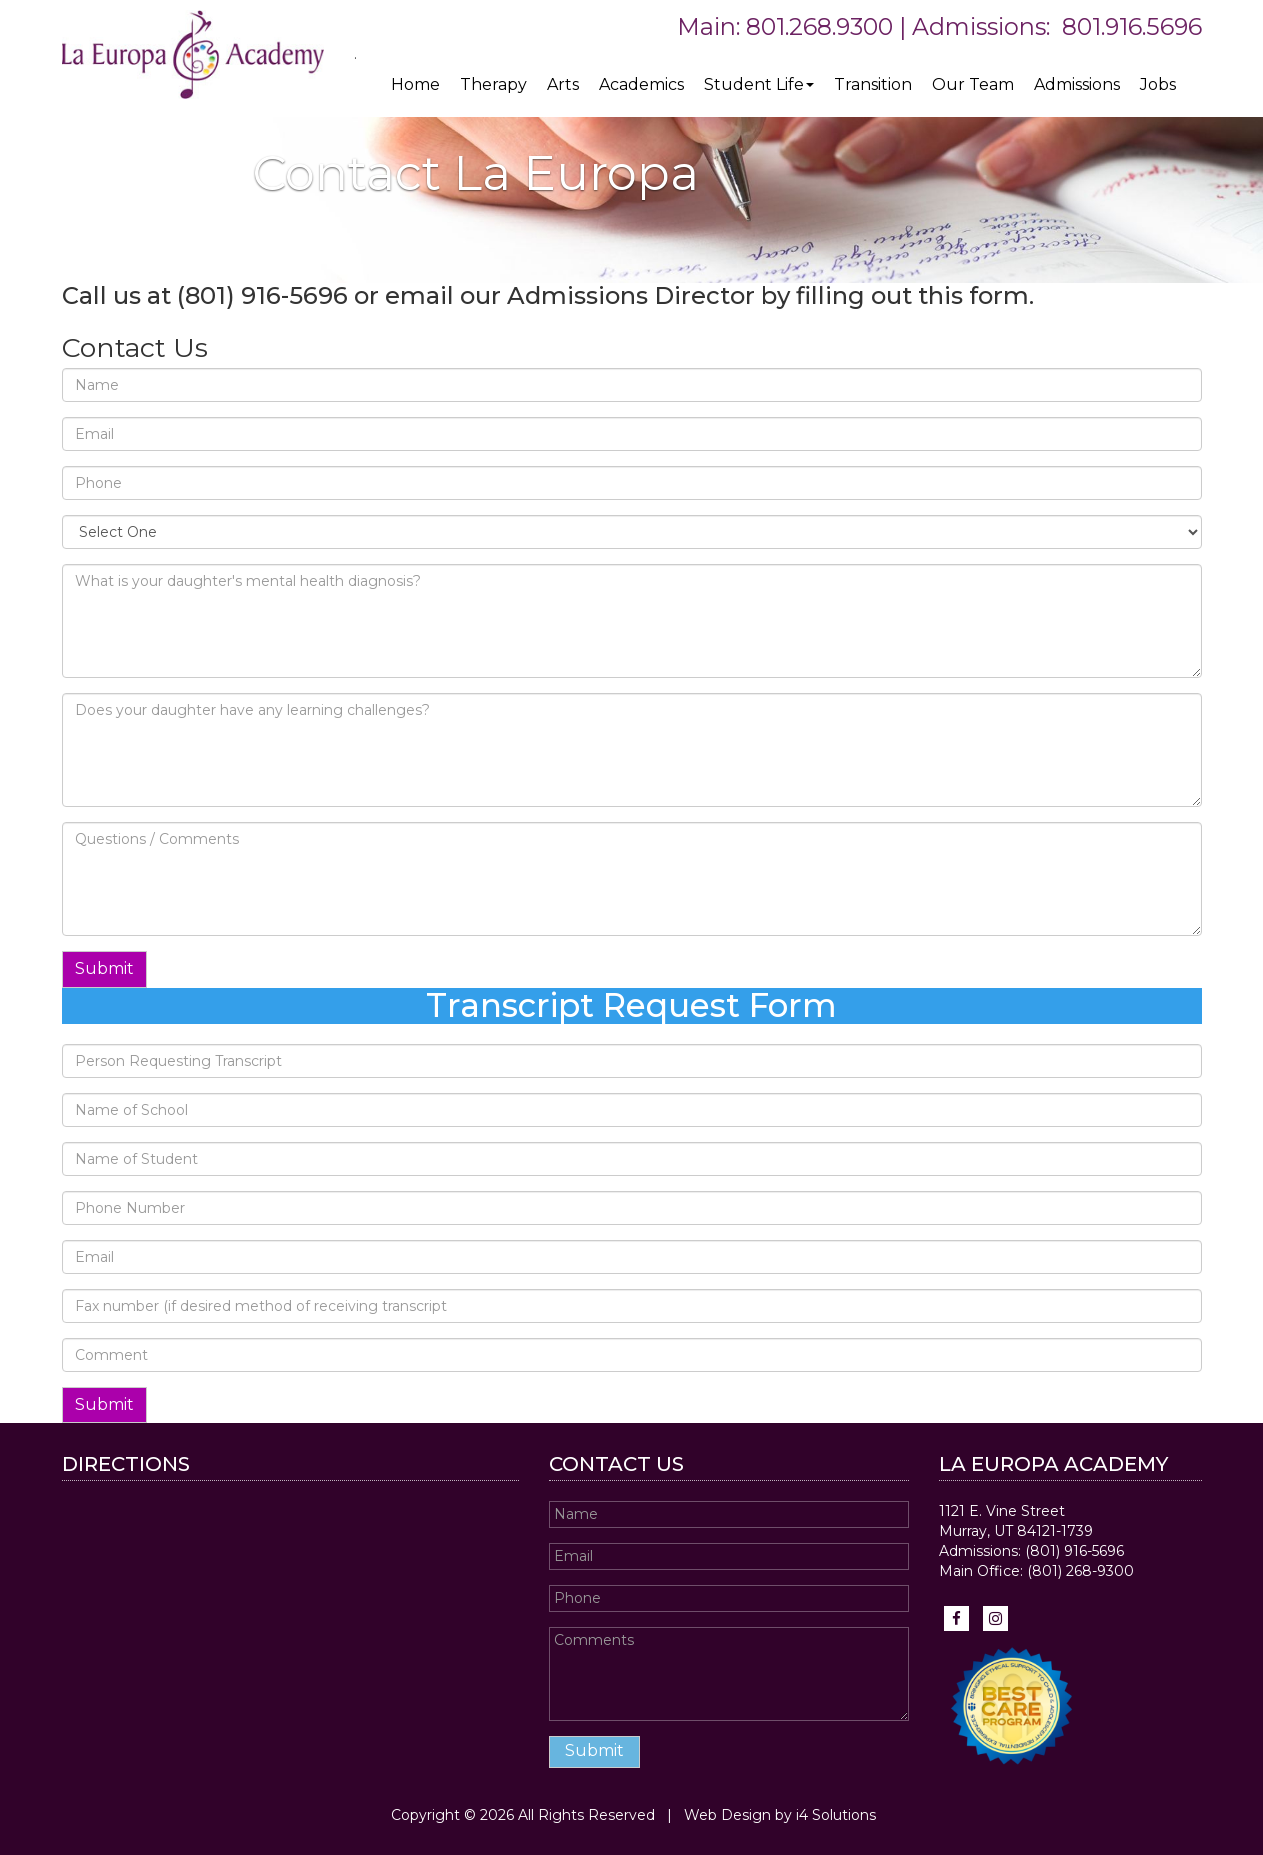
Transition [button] (873, 84)
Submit (104, 968)
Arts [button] (563, 84)
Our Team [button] (973, 84)
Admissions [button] (1077, 84)
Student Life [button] (759, 84)
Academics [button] (641, 84)
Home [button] (415, 84)
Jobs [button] (1158, 84)
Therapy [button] (493, 84)
